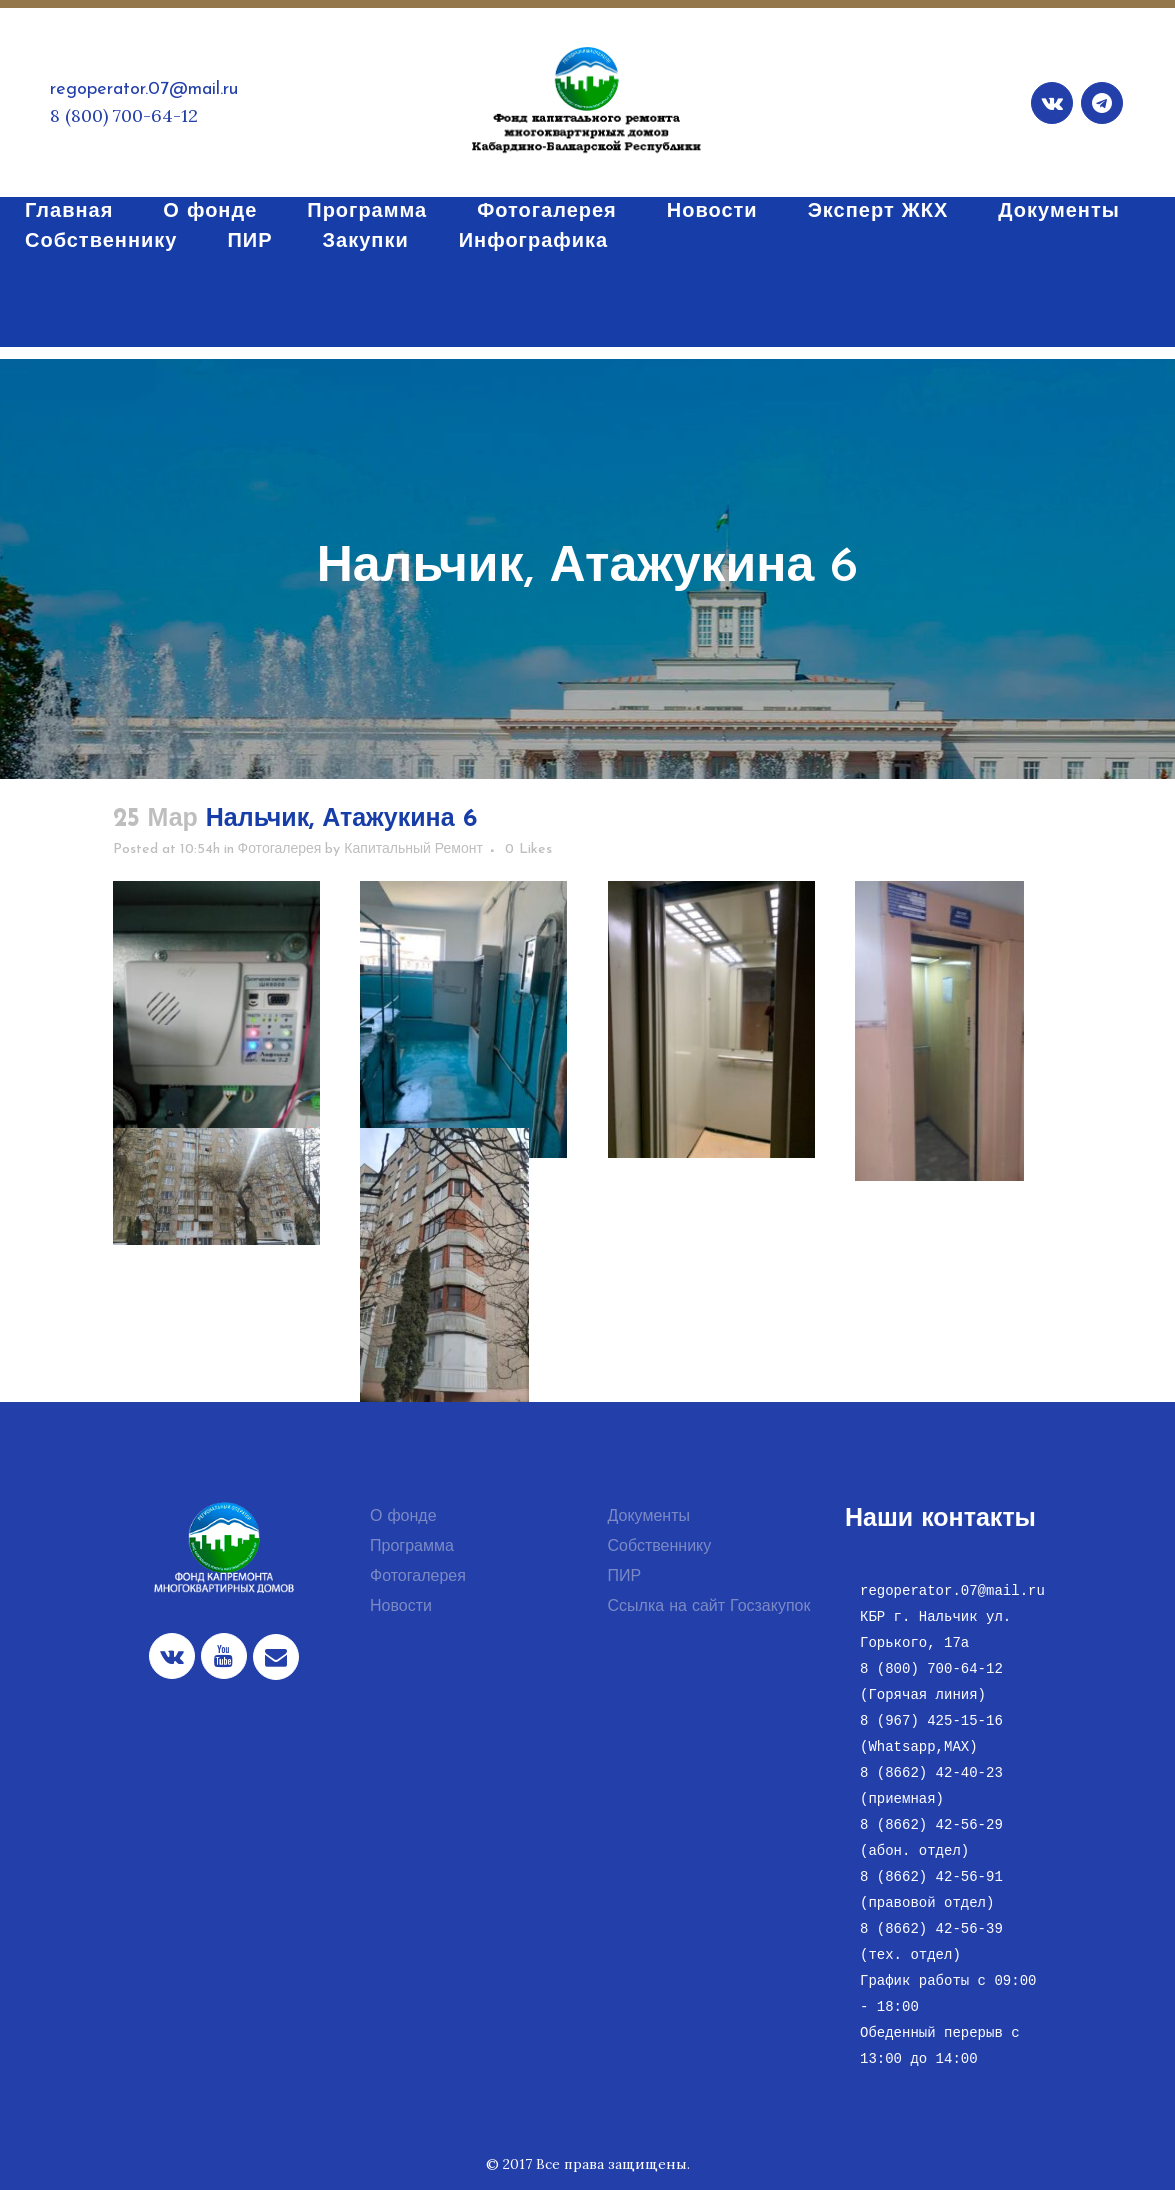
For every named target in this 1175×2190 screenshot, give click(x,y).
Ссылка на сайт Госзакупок (709, 1607)
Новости (401, 1607)
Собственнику (660, 1547)
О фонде (403, 1517)
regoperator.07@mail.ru (144, 89)
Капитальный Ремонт (413, 849)
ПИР (625, 1577)
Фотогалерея (280, 849)
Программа (412, 1547)
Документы (649, 1517)
